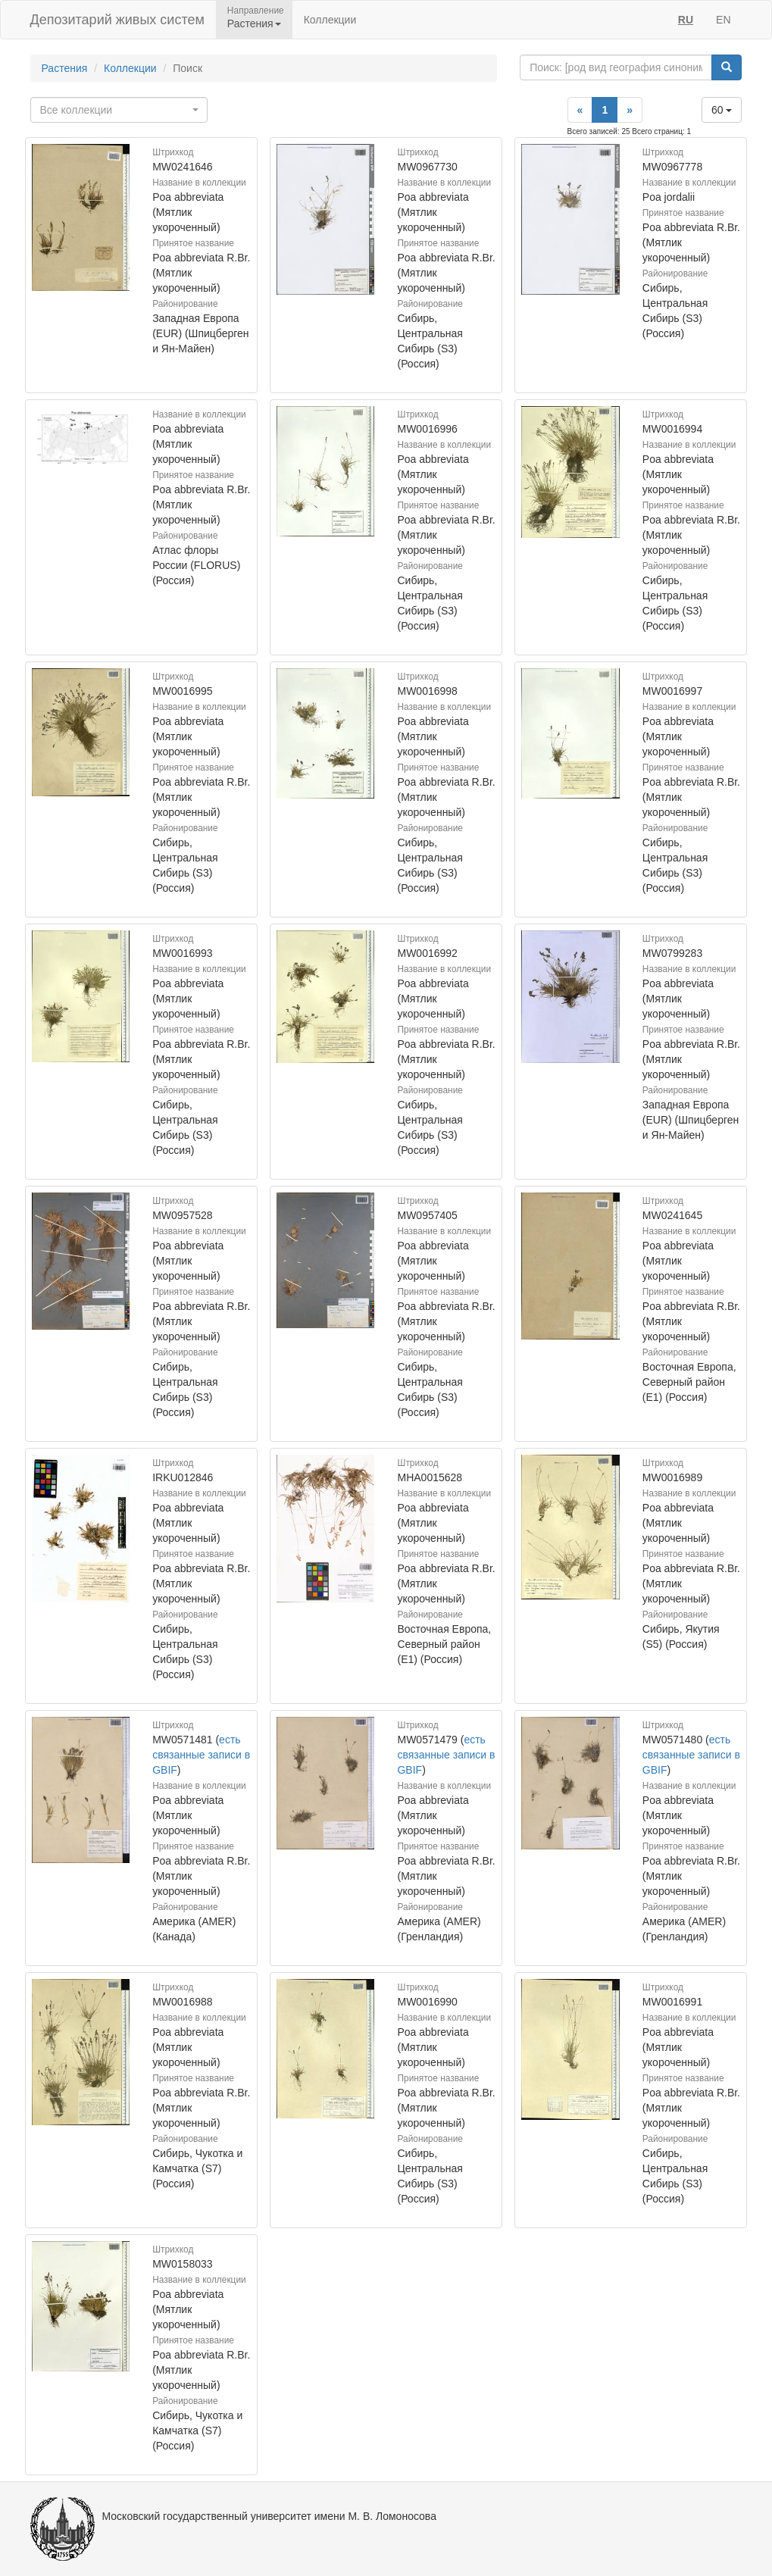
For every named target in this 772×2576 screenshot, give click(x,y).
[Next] (629, 110)
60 (721, 110)
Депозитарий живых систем (117, 19)
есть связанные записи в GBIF (201, 1754)
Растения (65, 68)
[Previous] (580, 110)
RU (685, 20)
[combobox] (119, 110)
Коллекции (330, 20)
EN (723, 20)
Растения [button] (254, 23)
